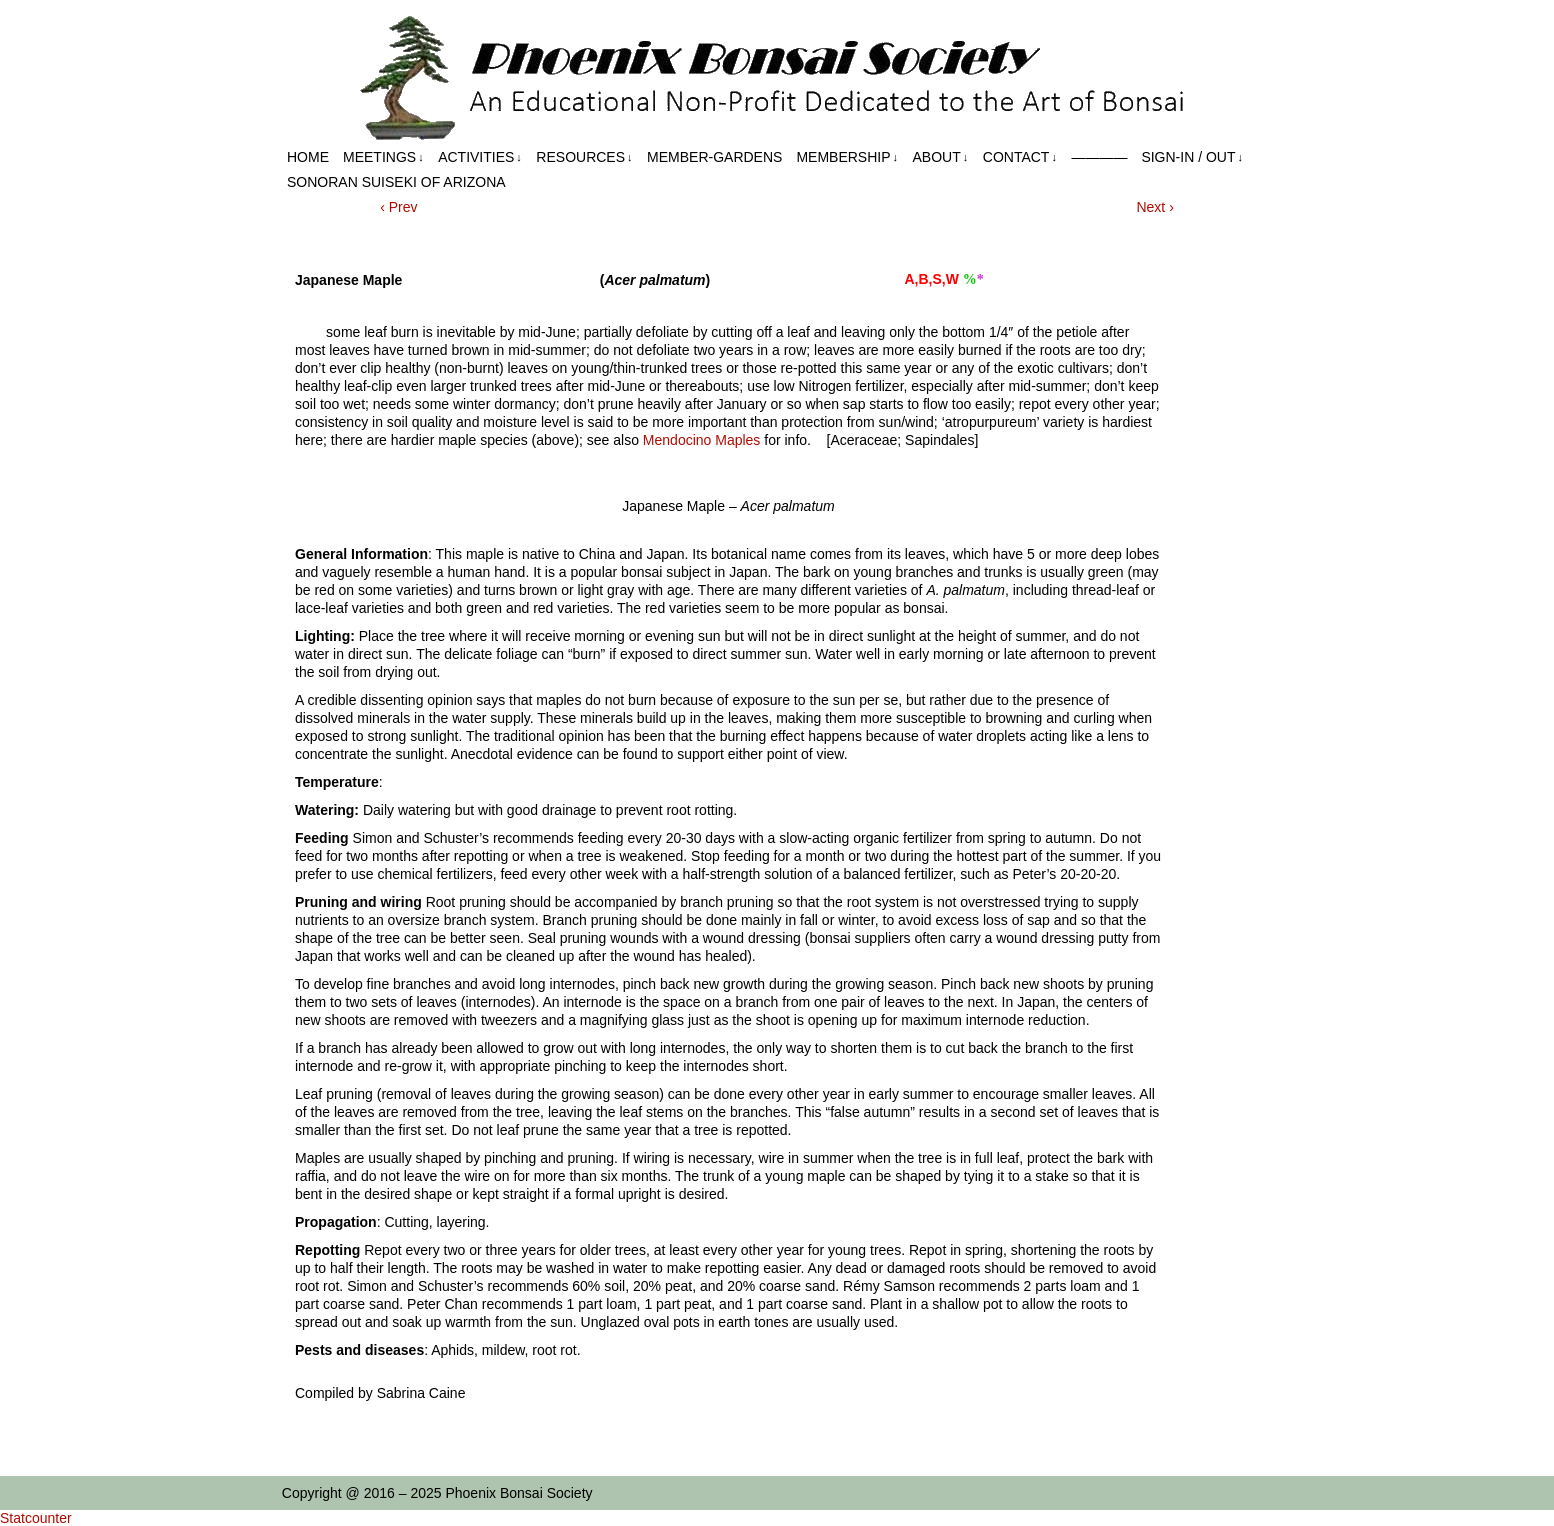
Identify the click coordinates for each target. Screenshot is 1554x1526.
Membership (847, 157)
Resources (584, 157)
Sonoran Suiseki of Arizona (396, 182)
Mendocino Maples (702, 440)
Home (308, 157)
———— (1099, 157)
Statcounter (36, 1518)
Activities (480, 157)
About (941, 157)
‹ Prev (398, 207)
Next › (1154, 207)
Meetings (383, 157)
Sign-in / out (1192, 157)
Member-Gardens (714, 157)
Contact (1020, 157)
